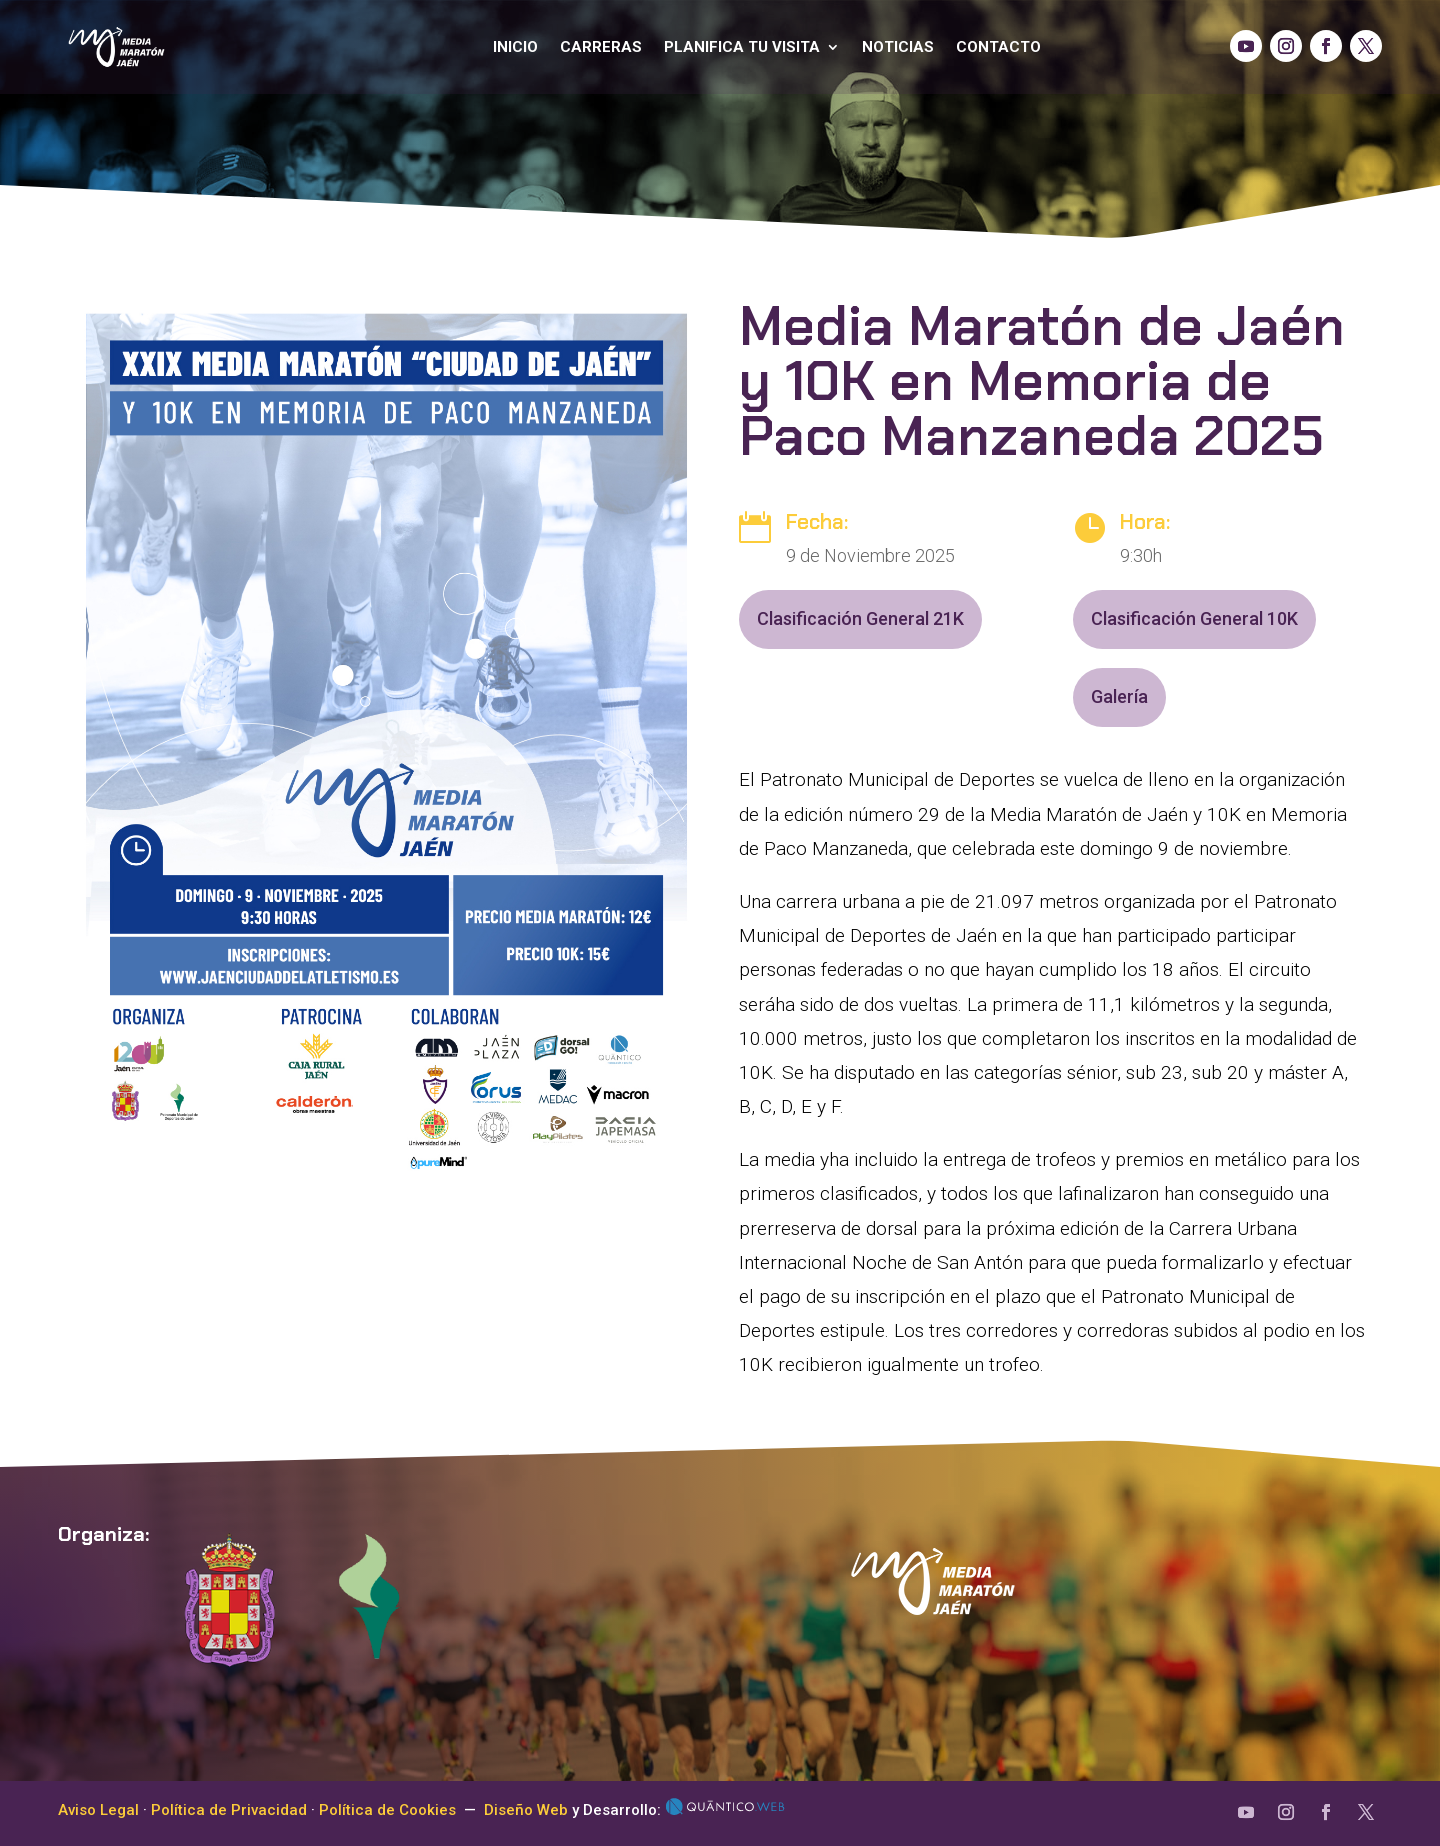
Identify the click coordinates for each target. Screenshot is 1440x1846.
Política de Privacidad (229, 1810)
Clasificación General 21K (860, 618)
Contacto (998, 47)
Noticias (898, 47)
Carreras (601, 47)
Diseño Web (526, 1810)
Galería (1119, 696)
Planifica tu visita (742, 47)
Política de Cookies (387, 1810)
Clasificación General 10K (1194, 618)
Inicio (515, 47)
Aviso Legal (98, 1810)
